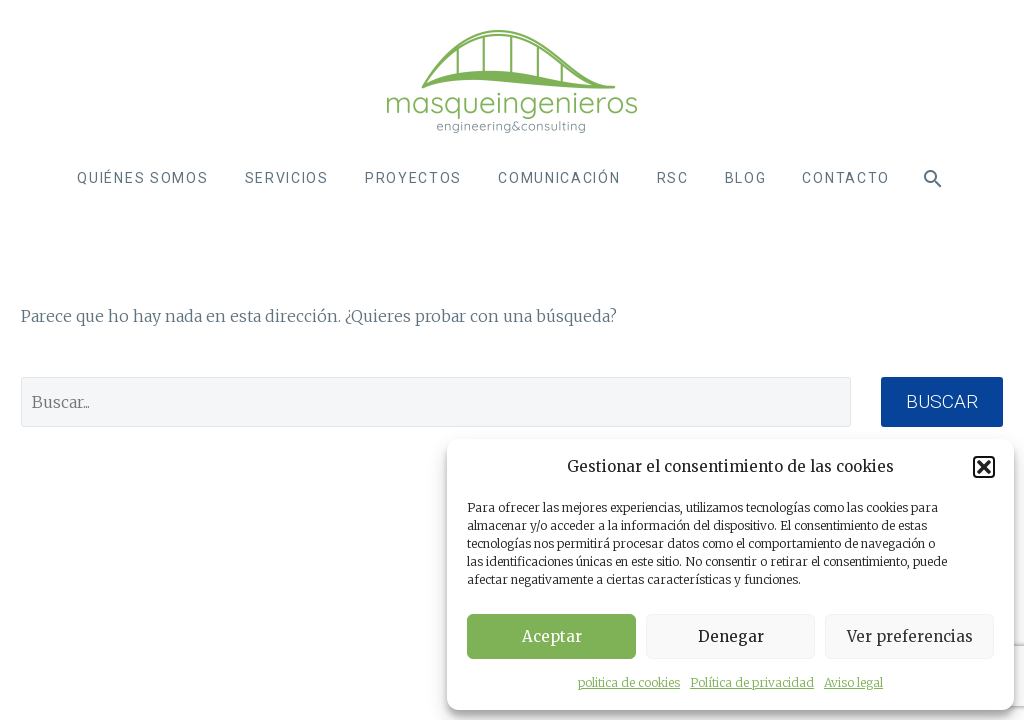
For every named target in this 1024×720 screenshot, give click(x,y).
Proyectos (413, 178)
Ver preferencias (910, 636)
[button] (984, 467)
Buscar (942, 401)
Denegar (731, 636)
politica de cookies (629, 682)
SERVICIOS (287, 178)
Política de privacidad (752, 682)
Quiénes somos (142, 178)
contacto (846, 178)
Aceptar (552, 636)
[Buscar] (931, 178)
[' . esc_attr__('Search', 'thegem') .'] (436, 402)
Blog (746, 178)
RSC (673, 178)
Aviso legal (853, 682)
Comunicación (559, 178)
